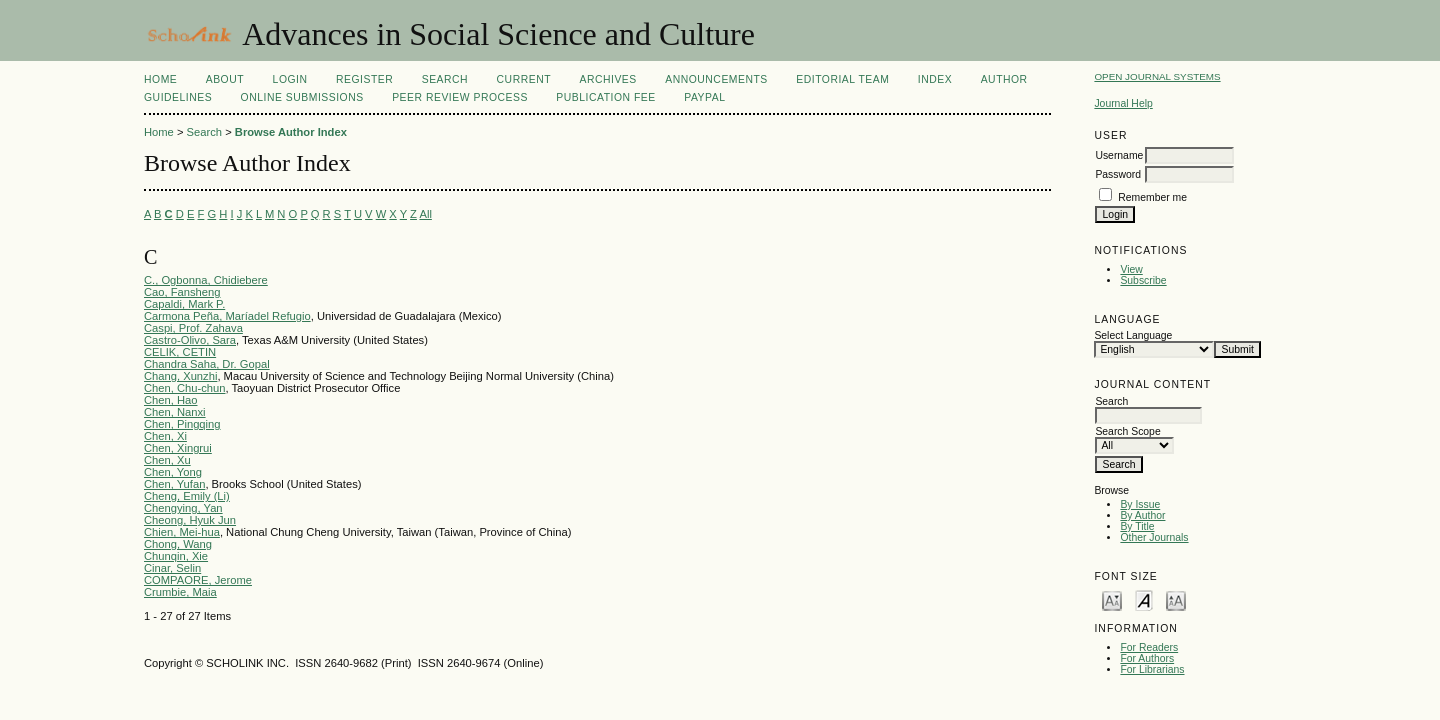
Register (364, 79)
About (225, 79)
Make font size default (1144, 599)
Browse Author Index (291, 132)
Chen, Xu (167, 460)
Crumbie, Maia (180, 592)
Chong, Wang (178, 544)
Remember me (1152, 197)
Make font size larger (1176, 599)
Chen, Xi (165, 436)
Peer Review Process (460, 97)
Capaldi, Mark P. (184, 304)
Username (1119, 155)
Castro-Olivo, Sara (190, 340)
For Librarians (1152, 669)
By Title (1137, 526)
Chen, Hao (171, 400)
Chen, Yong (173, 472)
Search (445, 79)
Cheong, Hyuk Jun (190, 520)
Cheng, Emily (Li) (187, 496)
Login (290, 79)
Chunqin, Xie (176, 556)
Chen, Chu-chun (184, 388)
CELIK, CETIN (180, 352)
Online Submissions (302, 97)
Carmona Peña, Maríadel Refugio (227, 316)
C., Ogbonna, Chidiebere (206, 280)
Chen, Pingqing (182, 424)
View (1131, 269)
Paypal (704, 97)
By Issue (1140, 504)
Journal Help (1123, 103)
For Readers (1149, 647)
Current (524, 79)
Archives (607, 79)
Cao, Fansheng (182, 292)
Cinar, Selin (172, 568)
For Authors (1147, 658)
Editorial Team (842, 79)
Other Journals (1154, 537)
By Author (1142, 515)
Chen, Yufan (174, 484)
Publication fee (605, 97)
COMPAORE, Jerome (198, 580)
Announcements (716, 79)
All (425, 214)
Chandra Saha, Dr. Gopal (207, 364)
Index (935, 79)
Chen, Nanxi (175, 412)
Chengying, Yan (183, 508)
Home (160, 79)
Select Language (1133, 335)
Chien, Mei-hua (182, 532)
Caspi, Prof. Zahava (193, 328)
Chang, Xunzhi (180, 376)
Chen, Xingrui (178, 448)
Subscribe (1143, 280)
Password (1118, 174)
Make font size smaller (1112, 599)
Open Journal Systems (1157, 76)
